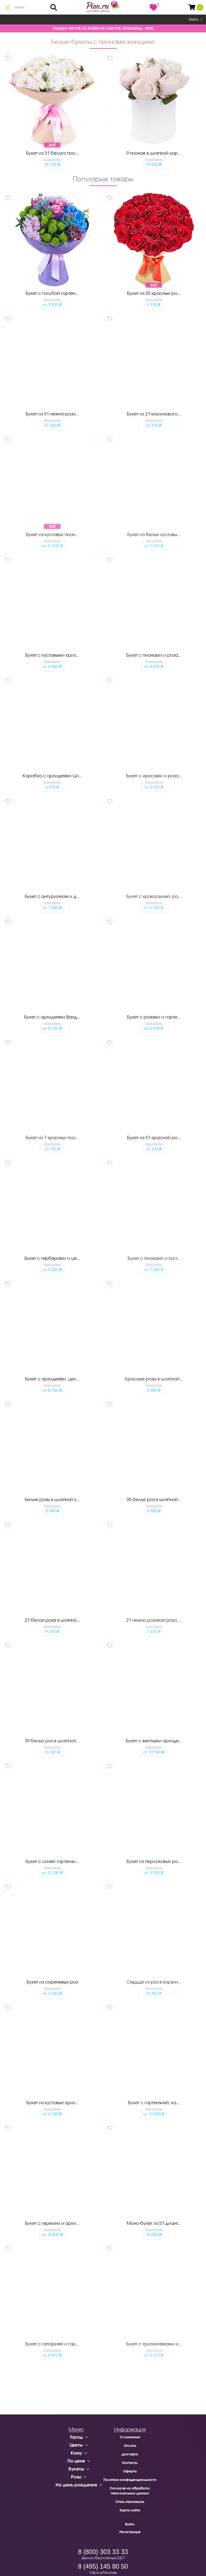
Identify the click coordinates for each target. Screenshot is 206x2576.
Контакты (130, 2463)
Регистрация (129, 2532)
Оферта (130, 2471)
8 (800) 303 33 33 (103, 2551)
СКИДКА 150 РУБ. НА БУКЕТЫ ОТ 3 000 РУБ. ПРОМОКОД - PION (103, 28)
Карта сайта (130, 2510)
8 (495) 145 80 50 (103, 2566)
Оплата (130, 2446)
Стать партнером (130, 2502)
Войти (195, 19)
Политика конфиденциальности (129, 2480)
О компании (130, 2437)
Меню (19, 7)
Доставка (130, 2454)
